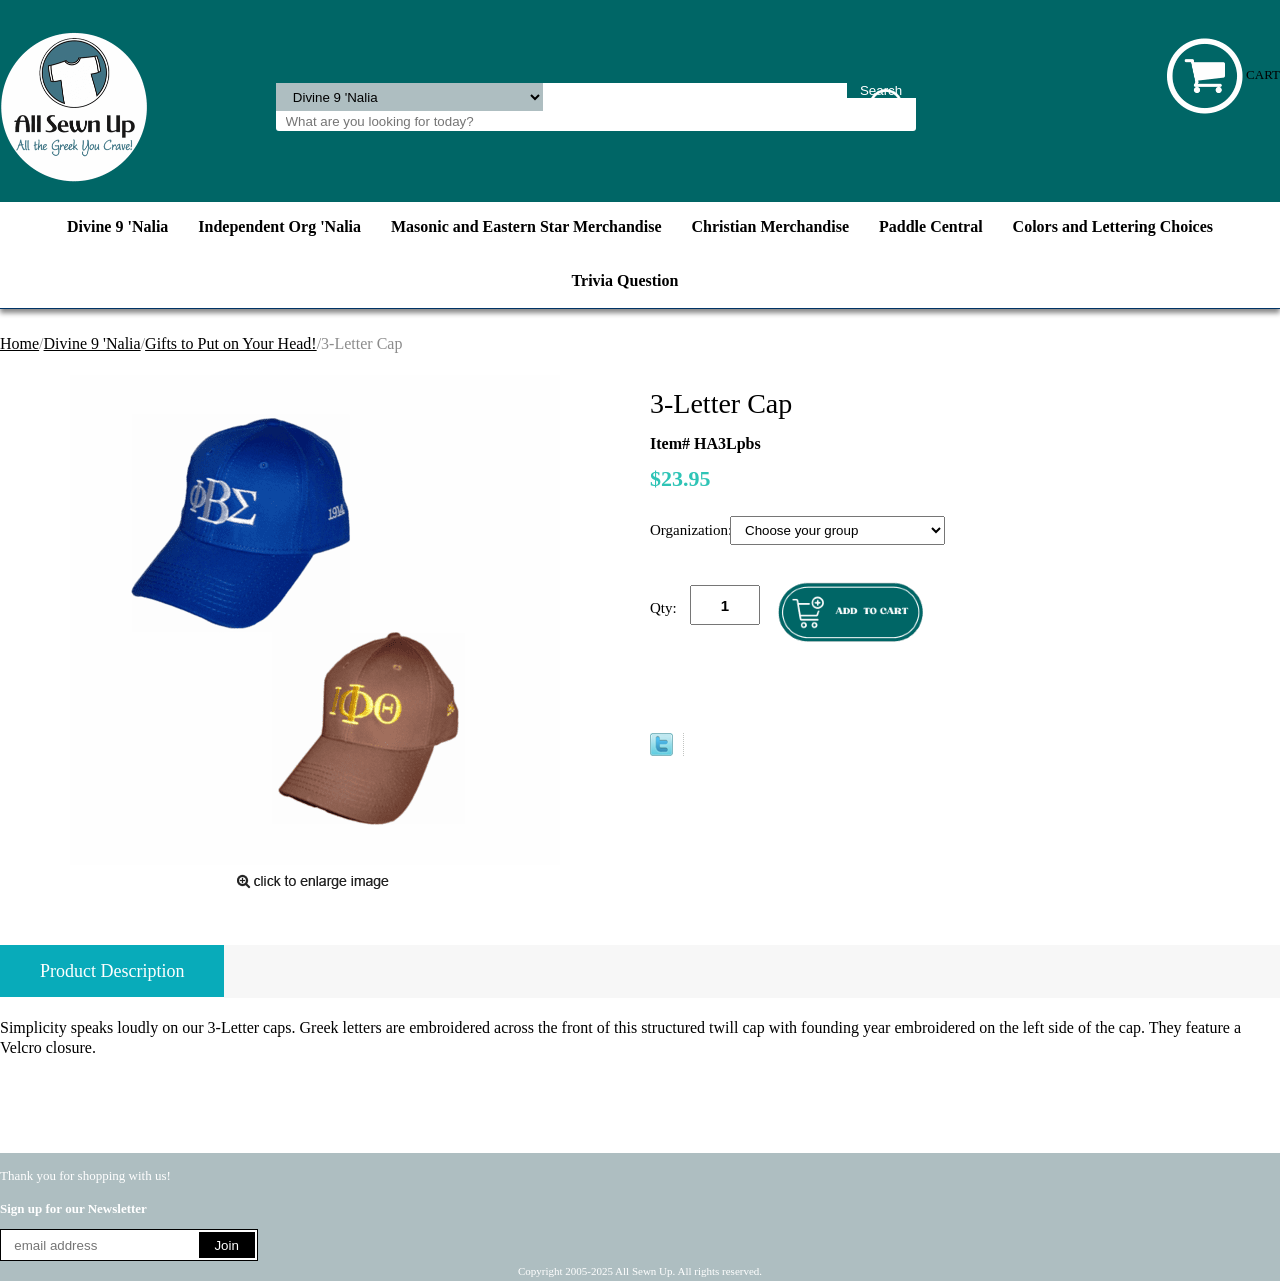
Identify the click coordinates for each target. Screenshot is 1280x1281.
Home (19, 343)
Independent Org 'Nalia (279, 226)
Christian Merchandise (770, 226)
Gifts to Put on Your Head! (231, 343)
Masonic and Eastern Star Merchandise (526, 226)
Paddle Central (931, 226)
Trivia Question (625, 280)
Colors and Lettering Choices (1113, 226)
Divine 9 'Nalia (117, 226)
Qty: (663, 608)
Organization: (690, 530)
